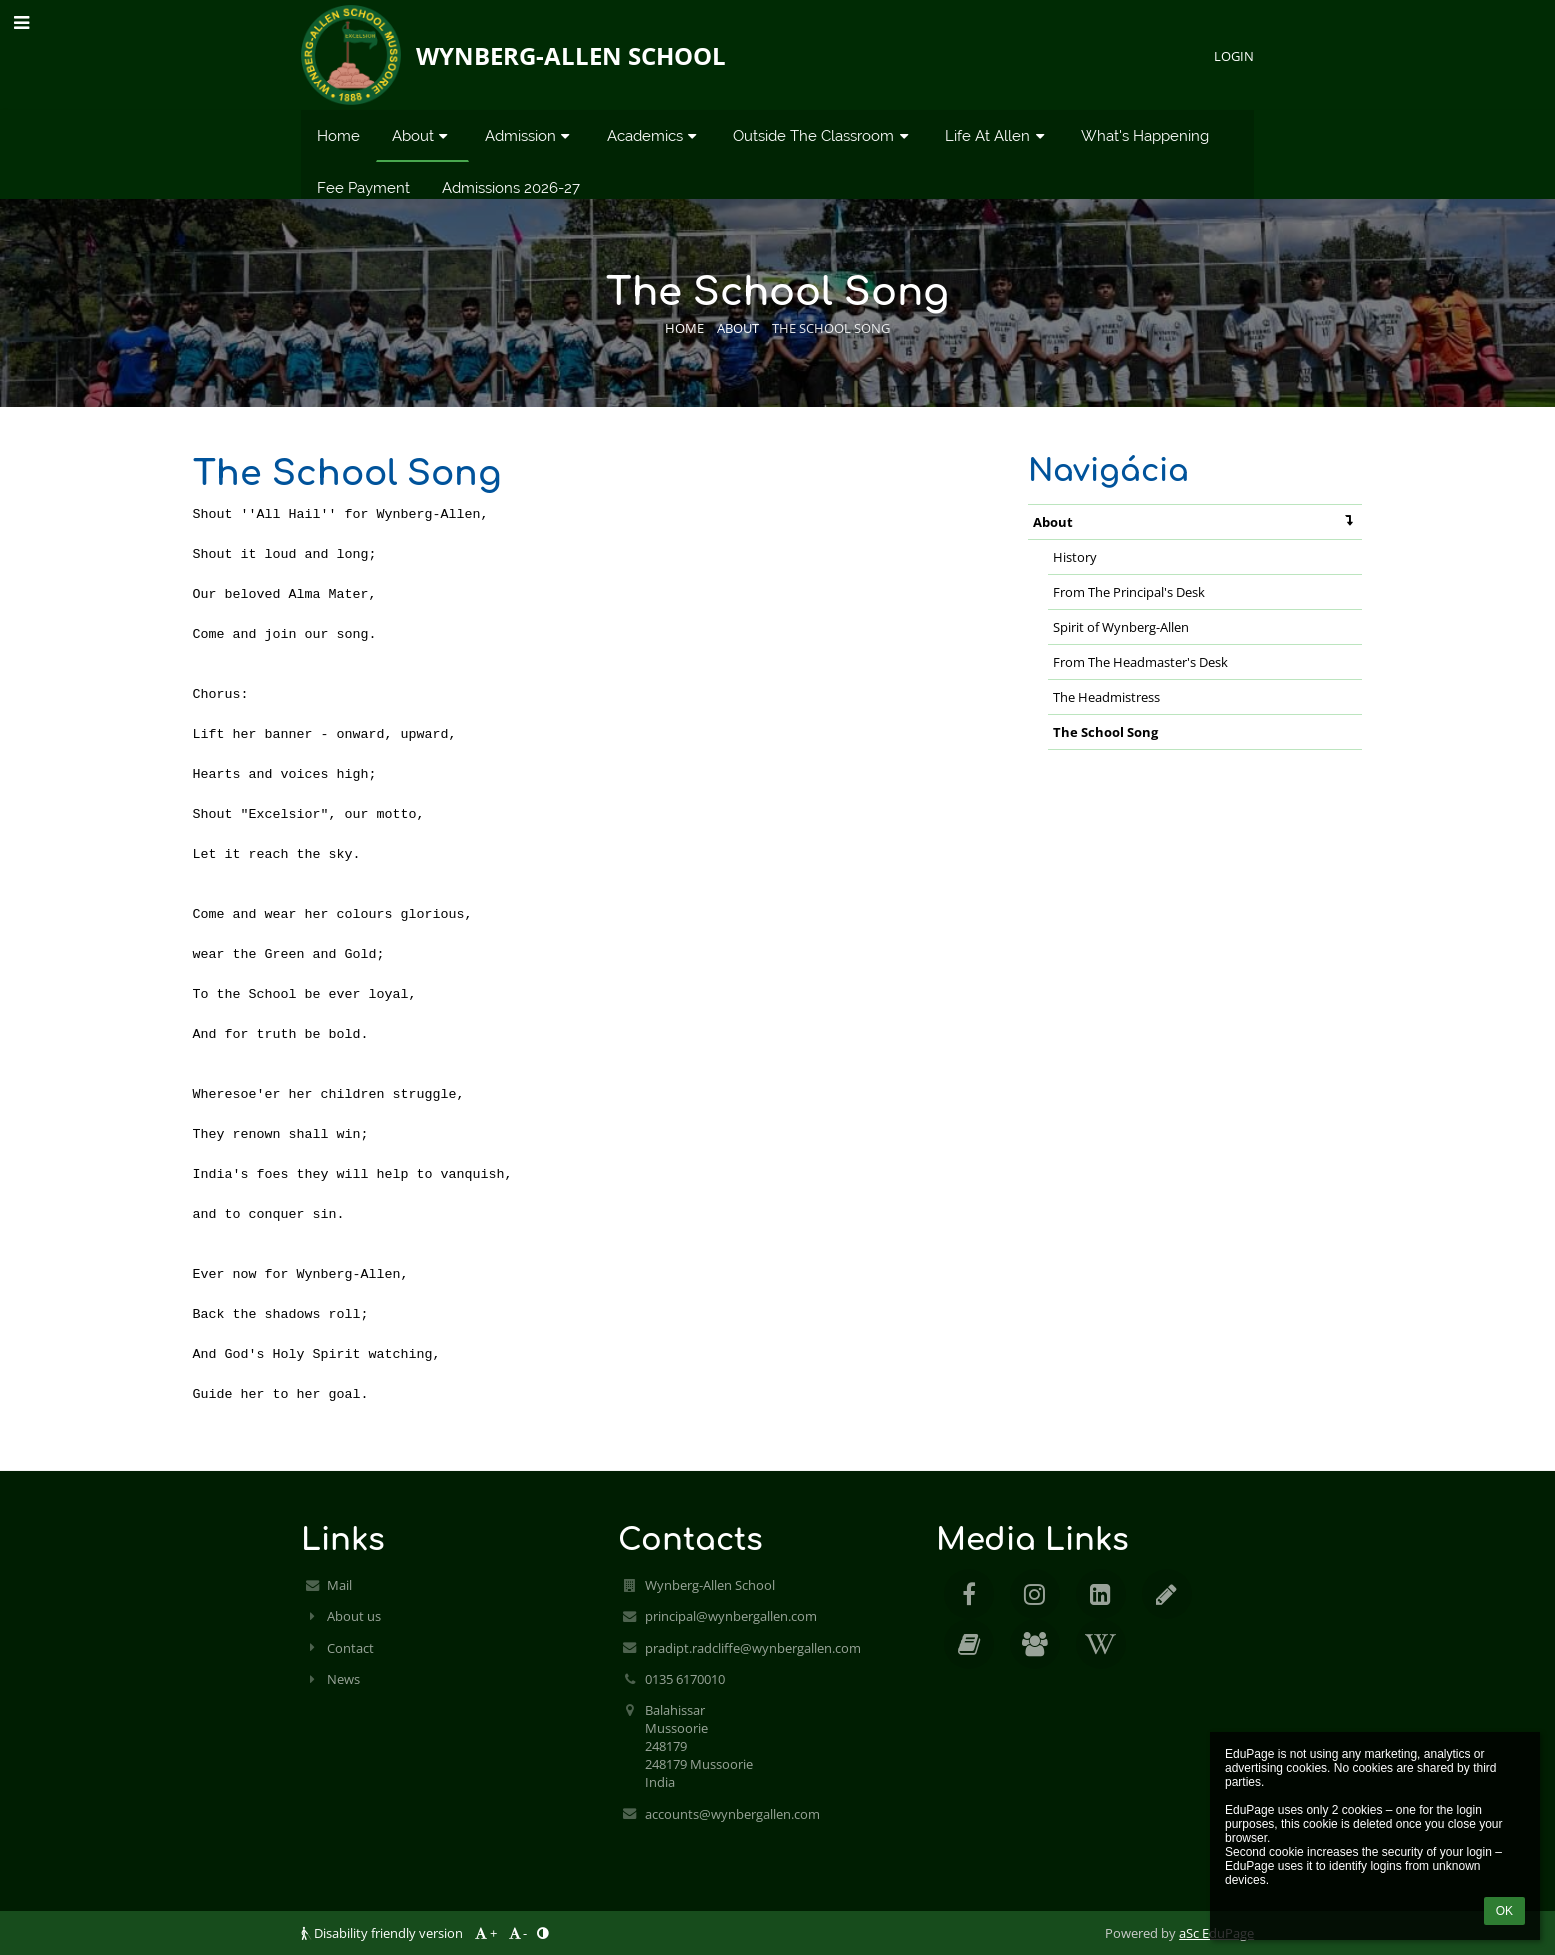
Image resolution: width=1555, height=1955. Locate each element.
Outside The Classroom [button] (823, 135)
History (1075, 557)
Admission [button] (530, 135)
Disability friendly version (383, 1933)
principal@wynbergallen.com (731, 1616)
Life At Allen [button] (997, 135)
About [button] (422, 135)
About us (354, 1616)
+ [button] (484, 1933)
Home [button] (338, 135)
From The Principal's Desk (1129, 592)
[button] (21, 22)
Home (684, 328)
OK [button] (1504, 1911)
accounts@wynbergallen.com (732, 1814)
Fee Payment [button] (363, 187)
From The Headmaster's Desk (1140, 662)
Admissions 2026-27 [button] (511, 187)
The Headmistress (1106, 697)
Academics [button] (654, 135)
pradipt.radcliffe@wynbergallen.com (753, 1648)
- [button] (516, 1933)
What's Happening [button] (1145, 135)
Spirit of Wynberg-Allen (1121, 627)
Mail (339, 1585)
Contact (350, 1648)
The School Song (831, 328)
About (1197, 520)
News (343, 1679)
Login (1234, 56)
